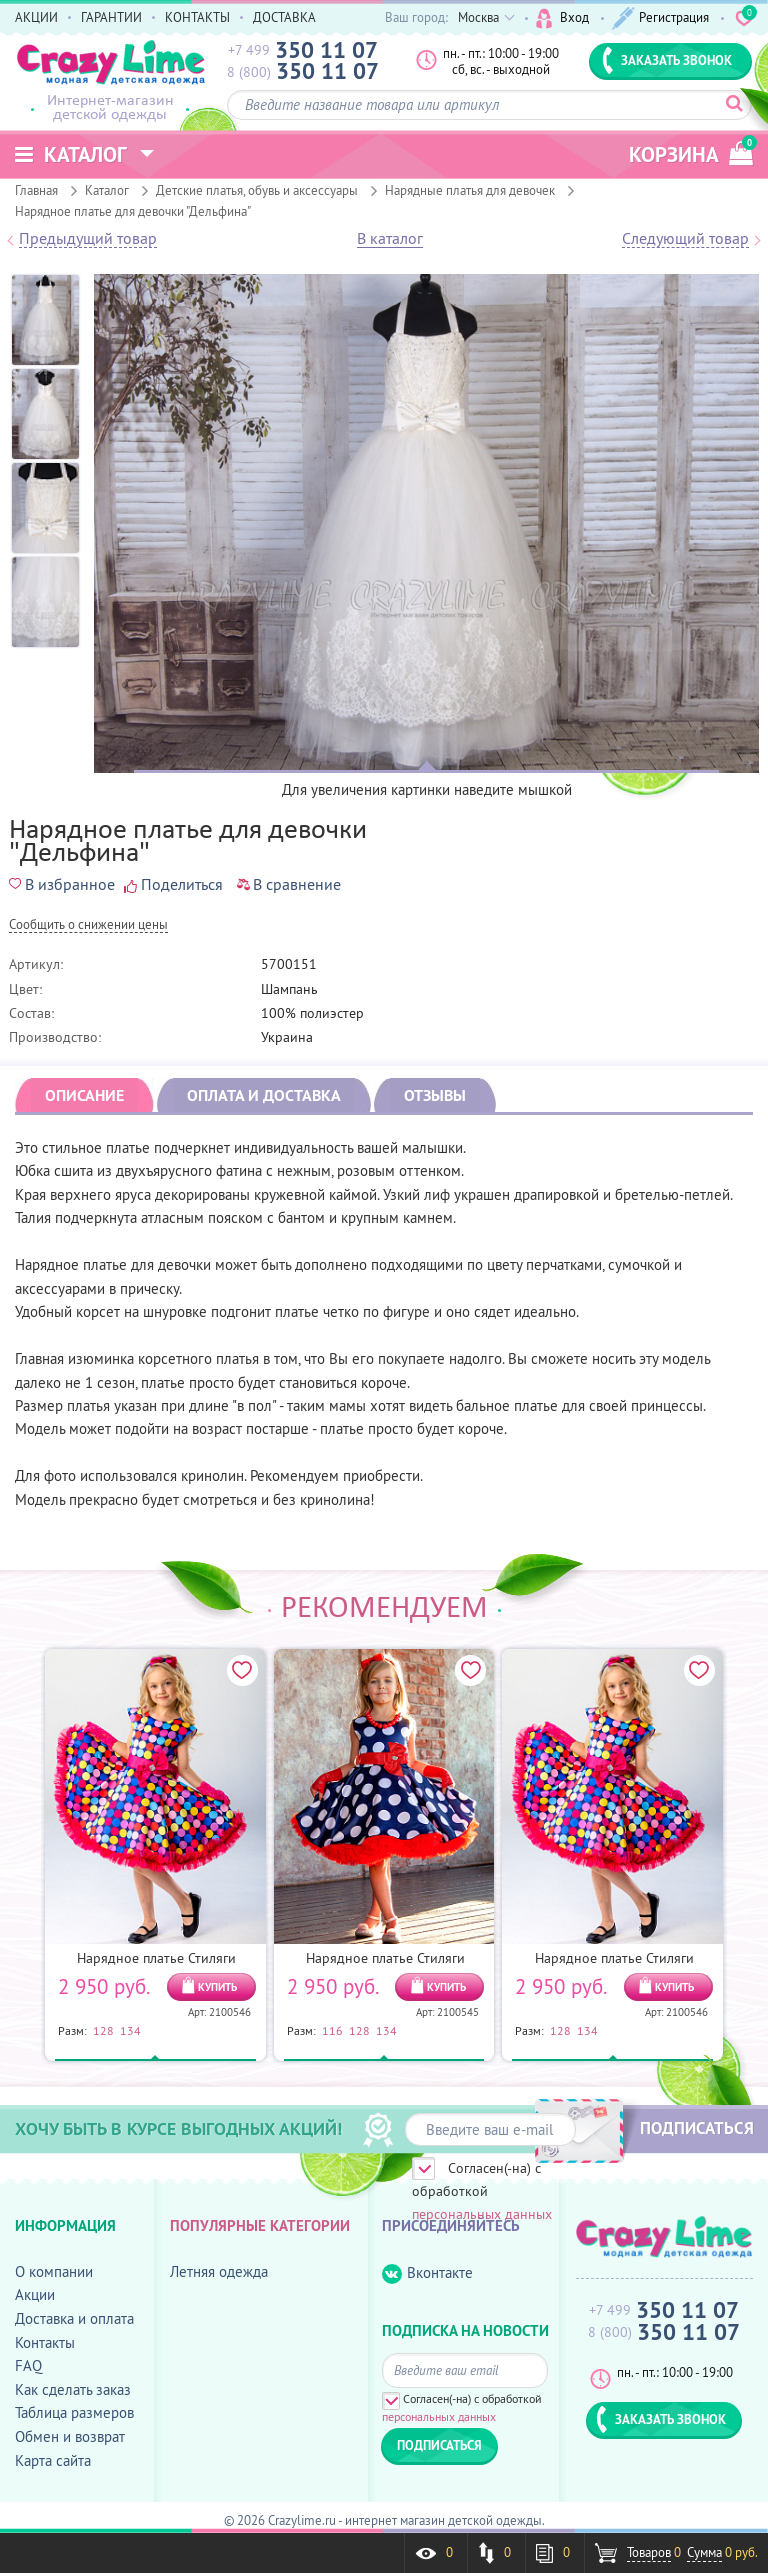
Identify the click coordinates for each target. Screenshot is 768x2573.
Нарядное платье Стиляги (156, 1958)
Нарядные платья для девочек (470, 190)
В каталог (390, 239)
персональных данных (482, 2214)
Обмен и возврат (70, 2436)
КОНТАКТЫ (197, 17)
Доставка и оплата (74, 2318)
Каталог (107, 190)
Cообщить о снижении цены (88, 925)
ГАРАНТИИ (111, 17)
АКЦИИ (36, 17)
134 (130, 2030)
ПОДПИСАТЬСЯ (697, 2128)
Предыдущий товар (88, 239)
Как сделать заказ (73, 2389)
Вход (562, 18)
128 (103, 2030)
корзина (691, 151)
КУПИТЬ (217, 1987)
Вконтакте (427, 2273)
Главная (36, 190)
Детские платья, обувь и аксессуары (257, 190)
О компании (54, 2271)
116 (332, 2030)
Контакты (45, 2342)
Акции (35, 2294)
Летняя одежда (219, 2271)
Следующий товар (685, 239)
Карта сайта (53, 2460)
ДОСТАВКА (284, 17)
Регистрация (660, 18)
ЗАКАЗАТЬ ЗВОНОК (667, 60)
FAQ (28, 2365)
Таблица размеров (74, 2412)
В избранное (62, 884)
